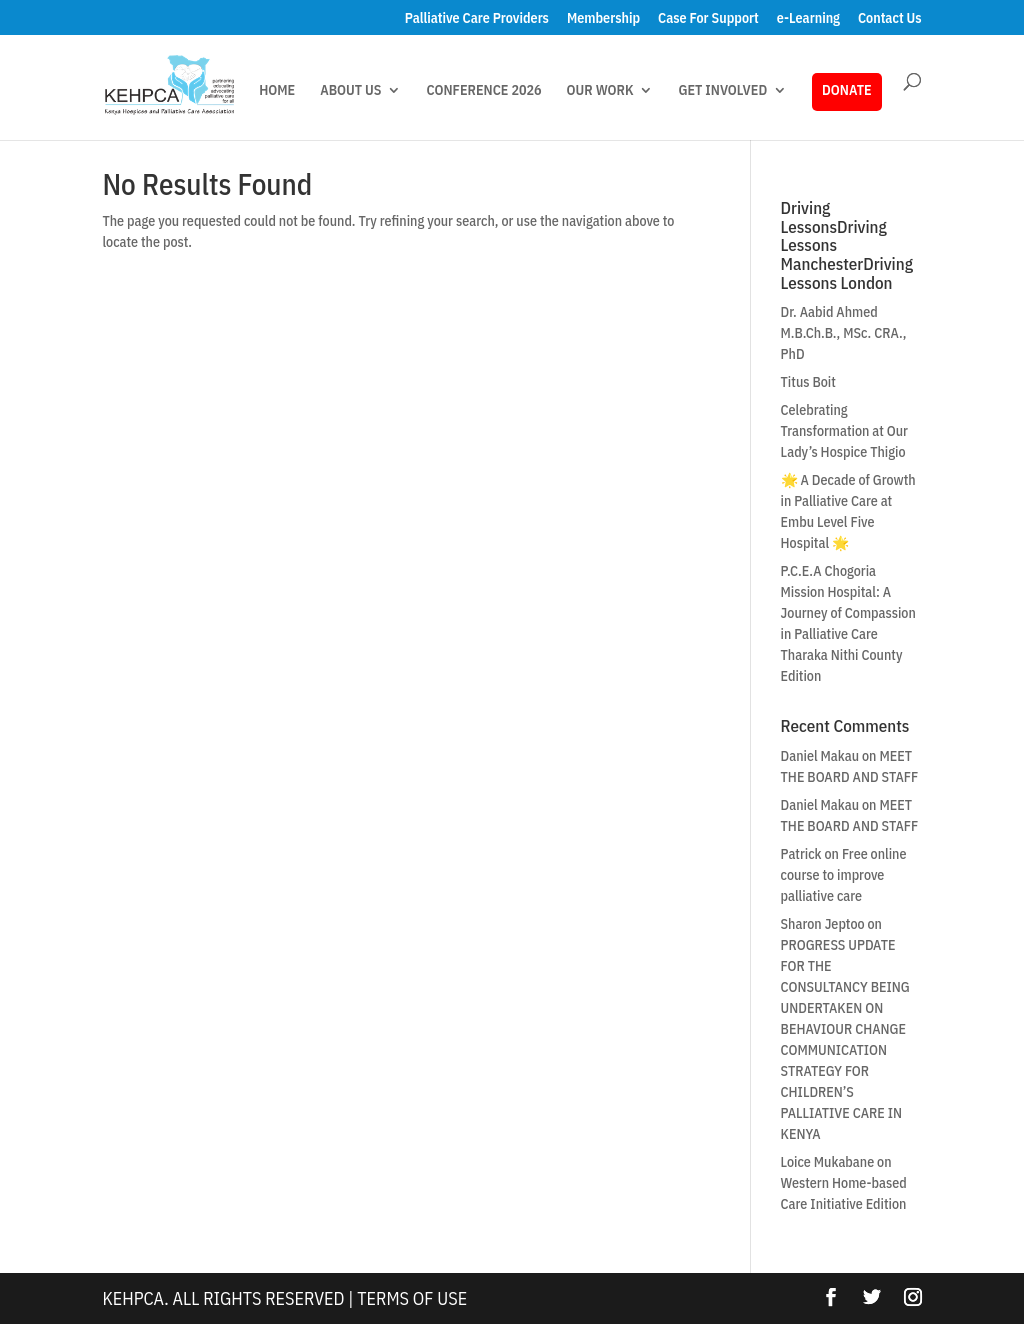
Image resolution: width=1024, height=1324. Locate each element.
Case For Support (708, 19)
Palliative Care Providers (477, 19)
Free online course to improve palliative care (844, 875)
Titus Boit (808, 382)
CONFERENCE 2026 (483, 91)
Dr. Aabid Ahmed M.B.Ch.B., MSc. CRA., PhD (844, 333)
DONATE (846, 90)
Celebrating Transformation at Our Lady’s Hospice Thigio (844, 431)
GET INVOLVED (722, 91)
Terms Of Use (412, 1298)
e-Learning (808, 19)
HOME (277, 91)
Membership (603, 19)
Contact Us (890, 19)
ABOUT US (350, 91)
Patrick (801, 854)
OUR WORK (600, 91)
